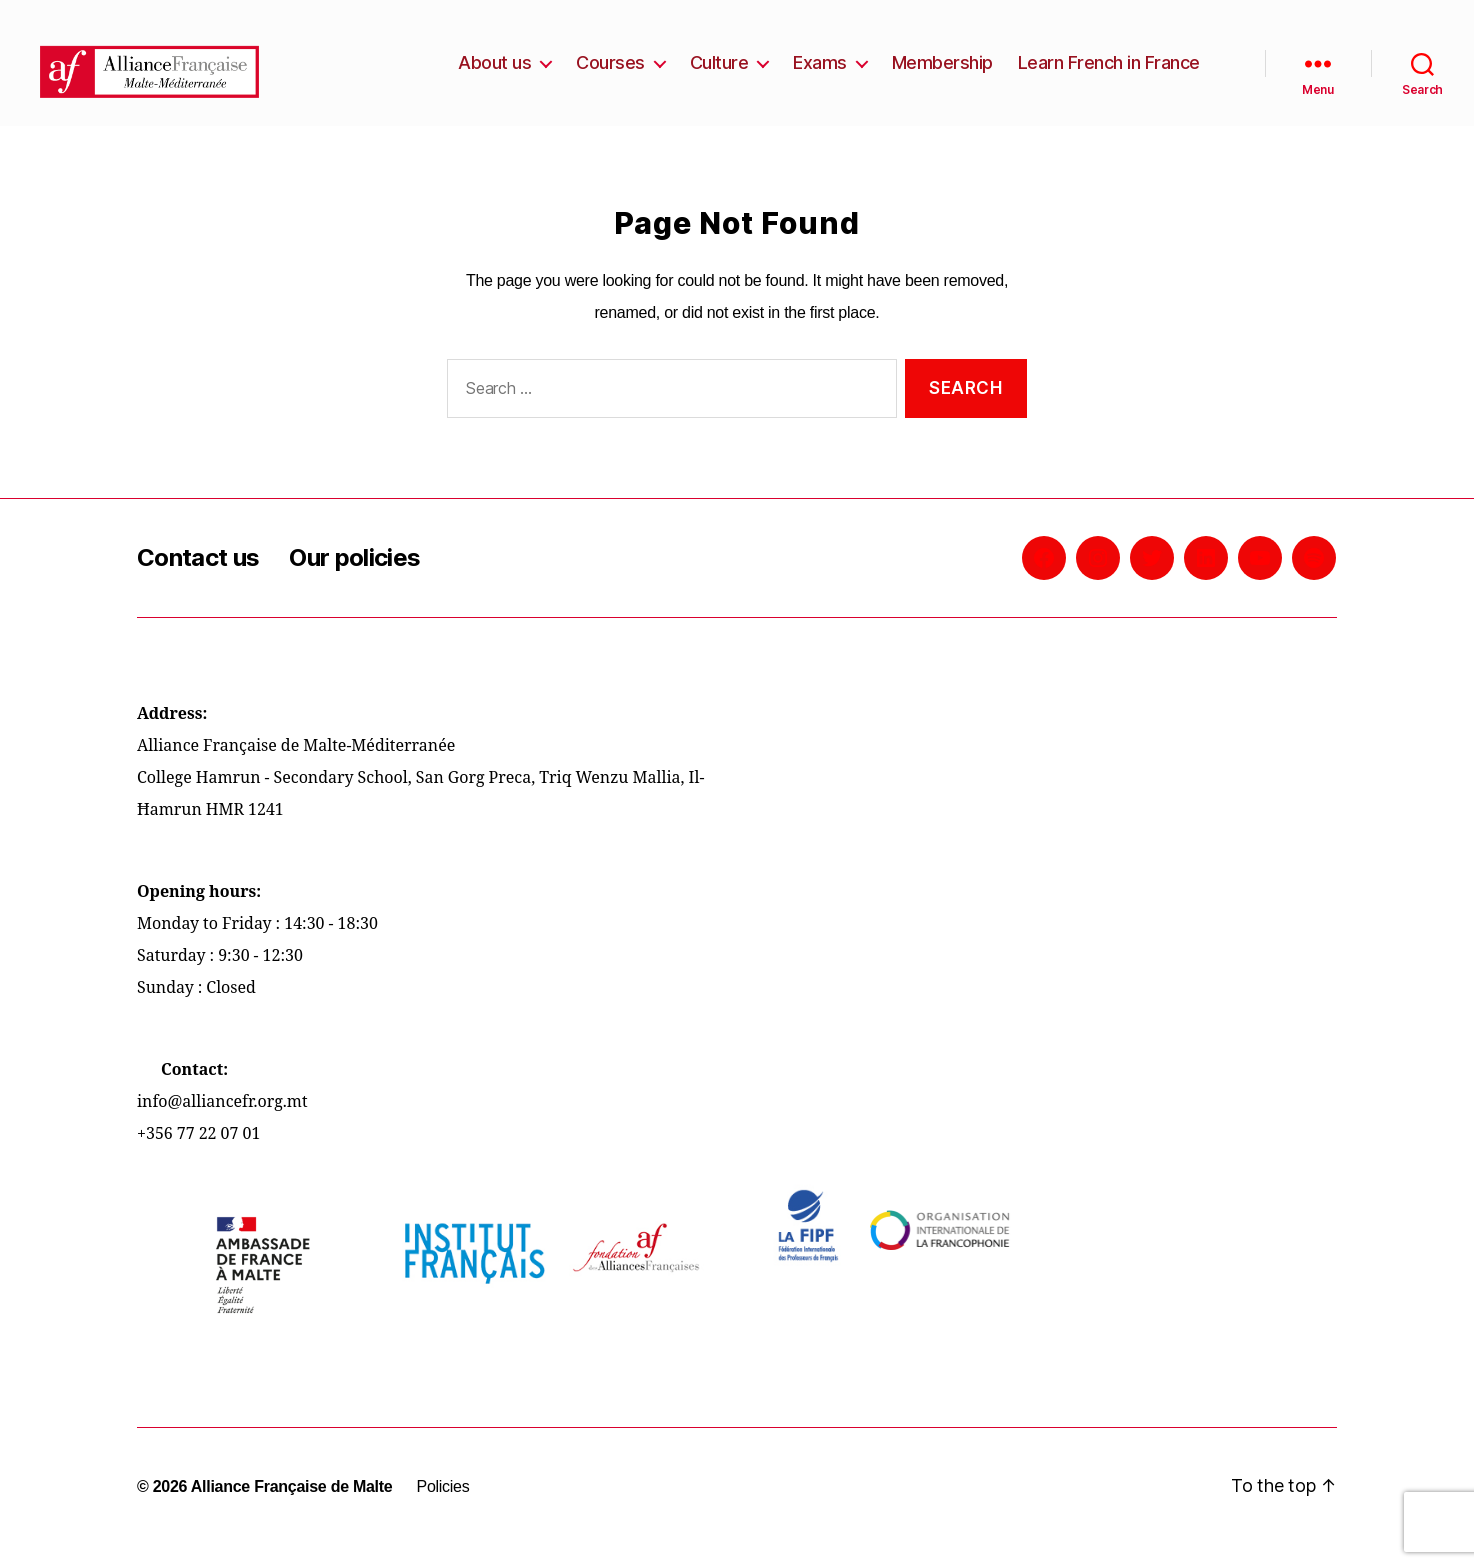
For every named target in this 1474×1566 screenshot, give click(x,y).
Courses (610, 72)
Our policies (354, 577)
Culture (719, 72)
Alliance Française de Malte (292, 1506)
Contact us (198, 577)
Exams (820, 72)
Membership (942, 72)
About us (494, 72)
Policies (442, 1506)
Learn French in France (1109, 72)
